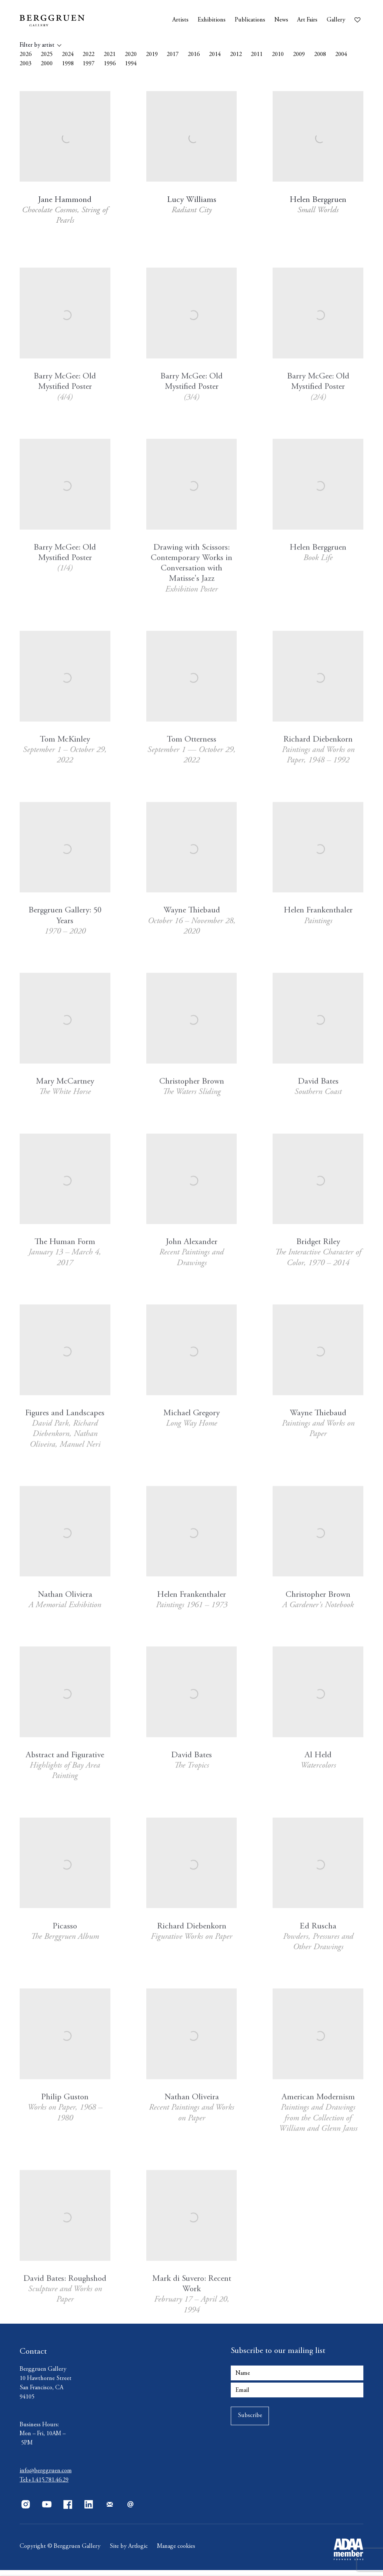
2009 (299, 55)
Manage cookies (177, 2552)
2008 (320, 55)
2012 (236, 55)
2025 (47, 55)
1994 (131, 64)
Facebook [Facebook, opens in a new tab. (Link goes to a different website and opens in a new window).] (68, 2510)
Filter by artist (37, 45)
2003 (25, 64)
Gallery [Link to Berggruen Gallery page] (336, 20)
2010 (278, 55)
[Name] (297, 2379)
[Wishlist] (358, 17)
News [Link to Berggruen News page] (281, 20)
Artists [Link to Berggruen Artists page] (180, 20)
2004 (341, 55)
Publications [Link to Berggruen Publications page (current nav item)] (250, 20)
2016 (194, 55)
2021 (110, 55)
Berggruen (64, 20)
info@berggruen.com (46, 2477)
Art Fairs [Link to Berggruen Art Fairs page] (307, 20)
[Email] (297, 2396)
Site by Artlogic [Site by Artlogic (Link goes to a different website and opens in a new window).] (129, 2552)
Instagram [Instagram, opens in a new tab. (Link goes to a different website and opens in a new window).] (25, 2510)
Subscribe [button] (250, 2422)
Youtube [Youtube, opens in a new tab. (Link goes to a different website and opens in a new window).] (47, 2510)
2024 (68, 55)
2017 (173, 55)
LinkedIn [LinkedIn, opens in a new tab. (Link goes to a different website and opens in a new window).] (88, 2510)
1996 (110, 64)
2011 (257, 55)
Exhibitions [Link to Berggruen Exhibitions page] (212, 20)
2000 (47, 64)
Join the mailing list (110, 2510)
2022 (88, 55)
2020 (131, 55)
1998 (68, 64)
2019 (152, 55)
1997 (88, 64)
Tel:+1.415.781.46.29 (44, 2486)
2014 (215, 55)
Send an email (131, 2510)
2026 (25, 55)
